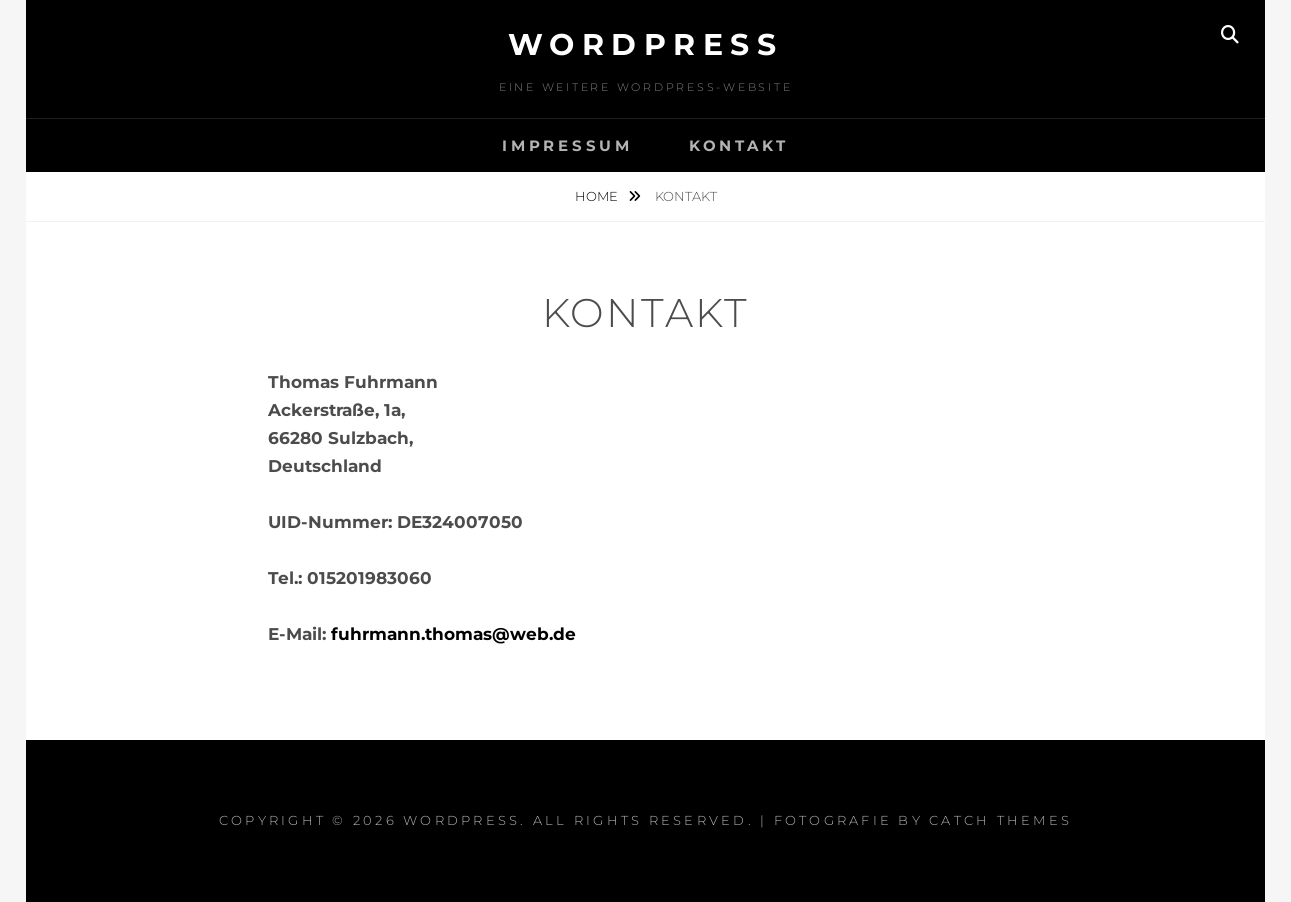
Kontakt (739, 145)
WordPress (646, 44)
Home (598, 196)
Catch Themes (1000, 820)
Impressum (567, 145)
